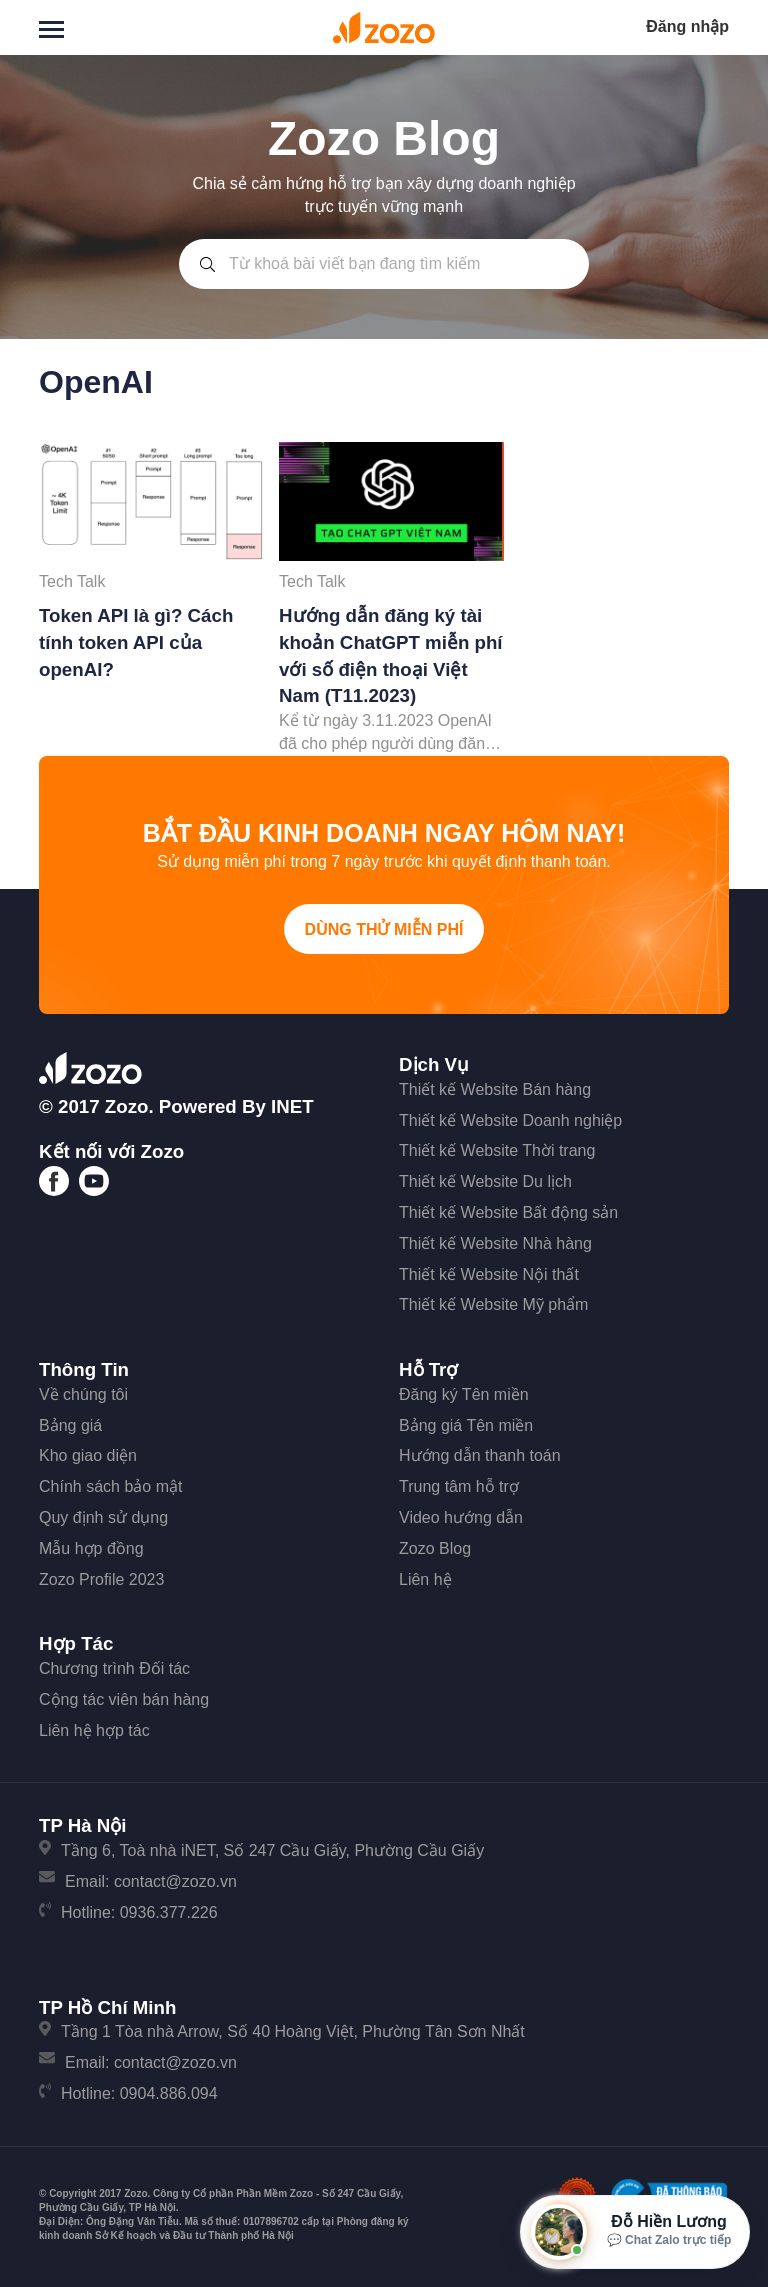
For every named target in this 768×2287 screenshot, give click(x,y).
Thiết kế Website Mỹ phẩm (493, 1304)
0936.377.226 (169, 1912)
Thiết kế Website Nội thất (489, 1274)
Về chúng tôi (83, 1394)
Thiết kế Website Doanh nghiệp (510, 1120)
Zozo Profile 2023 (101, 1579)
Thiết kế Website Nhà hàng (495, 1243)
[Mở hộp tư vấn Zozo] (635, 2232)
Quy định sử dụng (103, 1517)
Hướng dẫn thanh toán (480, 1455)
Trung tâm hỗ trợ (459, 1486)
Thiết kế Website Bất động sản (508, 1212)
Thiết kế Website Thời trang (497, 1150)
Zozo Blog (435, 1548)
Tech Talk (72, 581)
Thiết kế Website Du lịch (485, 1181)
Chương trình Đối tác (114, 1668)
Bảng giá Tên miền (466, 1425)
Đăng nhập (687, 26)
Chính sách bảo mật (110, 1486)
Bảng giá (70, 1425)
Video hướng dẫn (461, 1517)
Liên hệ (425, 1579)
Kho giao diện (88, 1455)
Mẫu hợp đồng (91, 1548)
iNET (292, 1106)
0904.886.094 (169, 2093)
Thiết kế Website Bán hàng (495, 1089)
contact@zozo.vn (175, 1881)
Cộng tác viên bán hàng (124, 1699)
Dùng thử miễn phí (384, 929)
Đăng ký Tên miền (464, 1394)
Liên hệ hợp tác (94, 1730)
